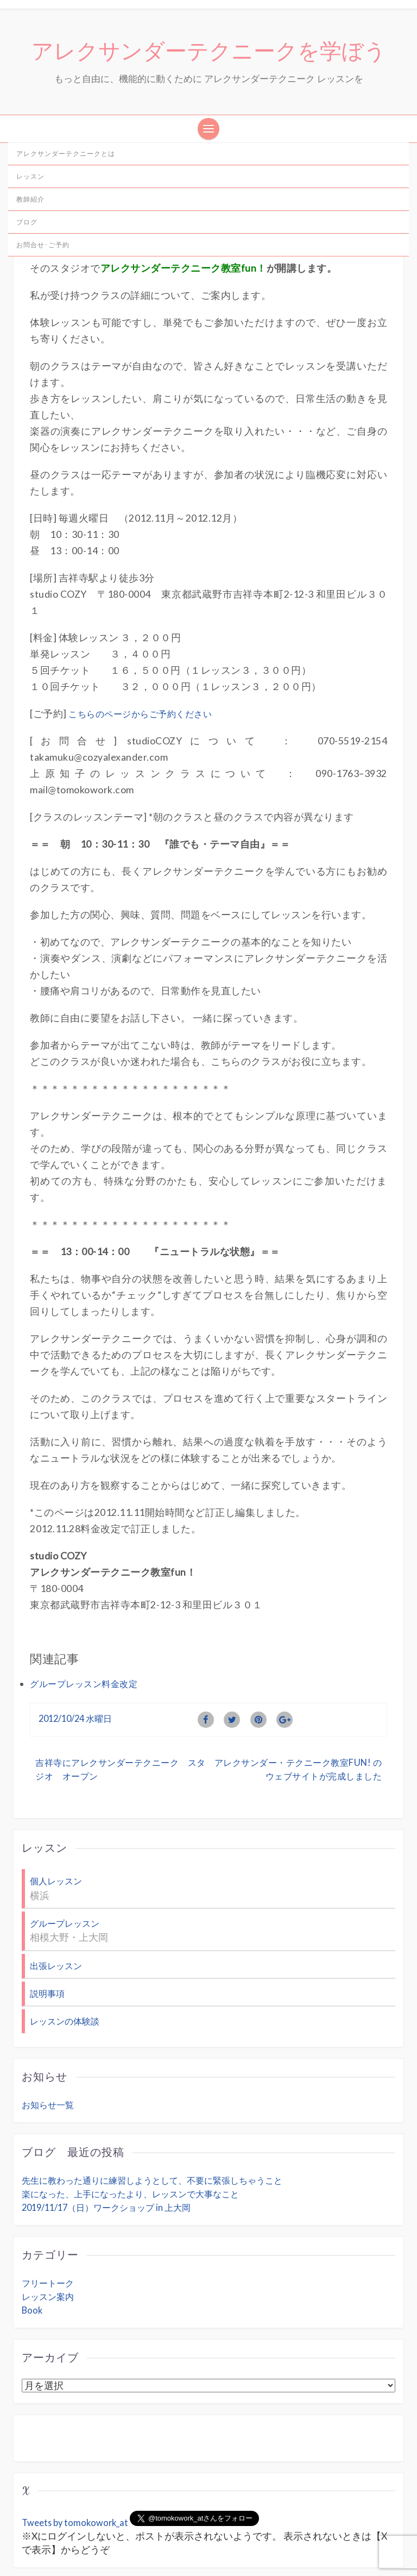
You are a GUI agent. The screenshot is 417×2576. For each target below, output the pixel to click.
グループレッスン (67, 1875)
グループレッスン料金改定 (87, 1637)
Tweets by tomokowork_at (76, 2471)
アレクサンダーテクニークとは (65, 156)
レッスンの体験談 (67, 1970)
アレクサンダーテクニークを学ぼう (209, 52)
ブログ (26, 225)
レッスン (30, 179)
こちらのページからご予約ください (143, 700)
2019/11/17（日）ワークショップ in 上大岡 (112, 2155)
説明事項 (48, 1942)
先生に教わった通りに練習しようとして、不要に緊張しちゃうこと (160, 2128)
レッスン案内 (49, 2245)
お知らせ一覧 (49, 2053)
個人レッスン (57, 1834)
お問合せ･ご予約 (43, 247)
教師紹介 (30, 202)
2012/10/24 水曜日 (78, 1672)
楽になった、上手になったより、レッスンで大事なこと (137, 2142)
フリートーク (49, 2231)
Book (32, 2258)
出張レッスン (57, 1916)
